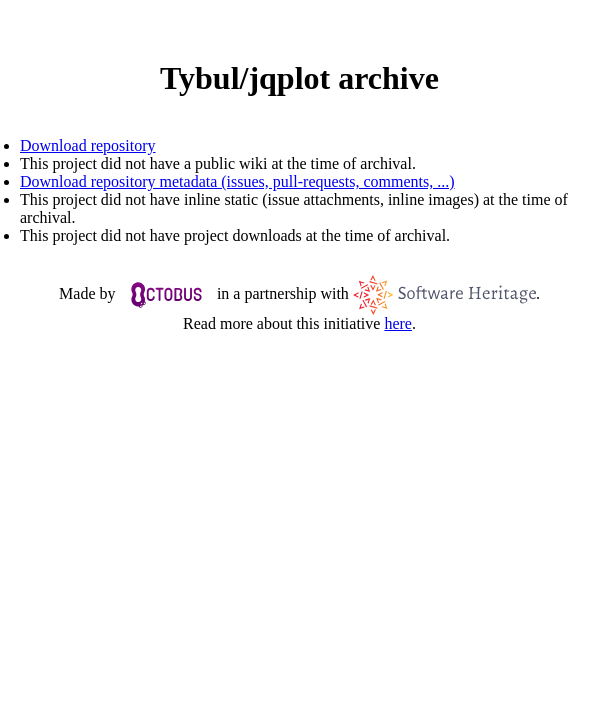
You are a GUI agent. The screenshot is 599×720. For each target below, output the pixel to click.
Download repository (88, 145)
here (398, 323)
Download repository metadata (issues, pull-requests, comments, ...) (237, 181)
